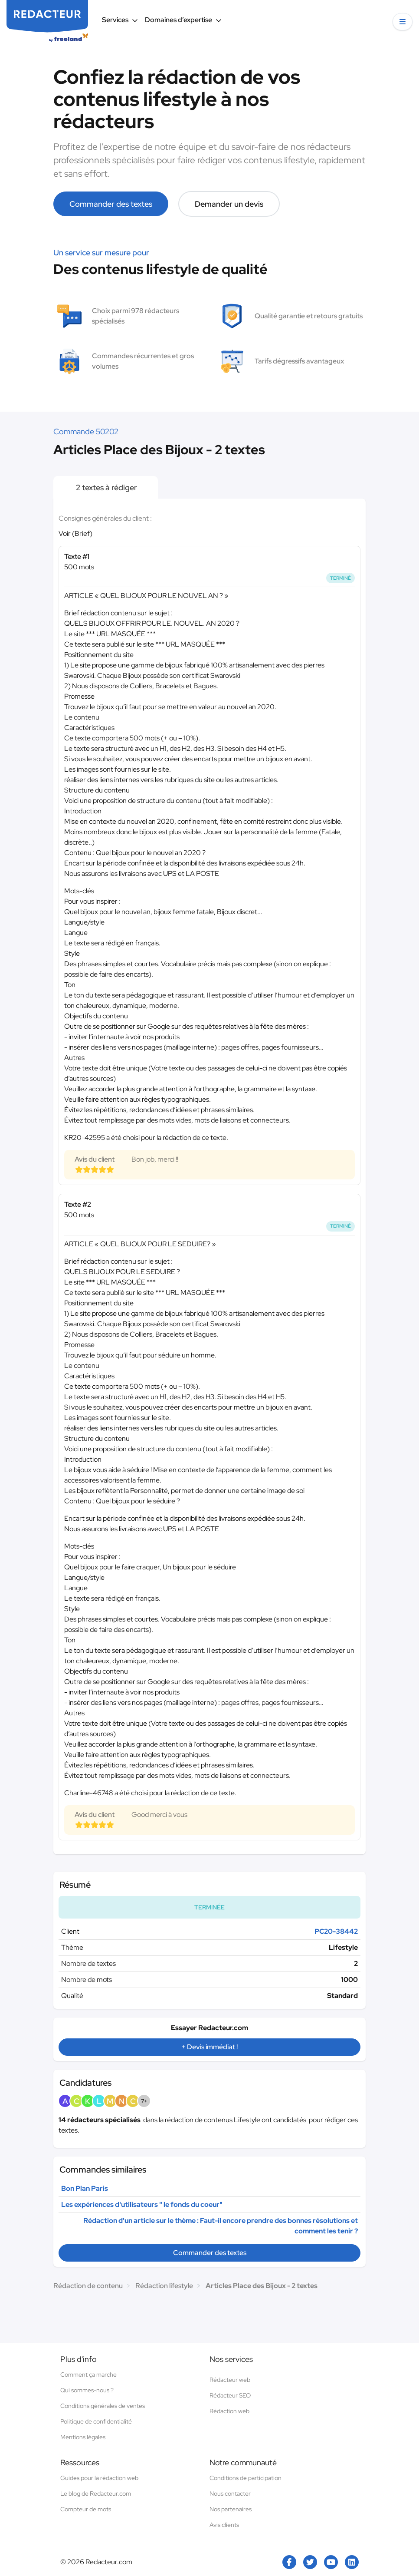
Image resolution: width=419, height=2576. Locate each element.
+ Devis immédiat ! (209, 2046)
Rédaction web (229, 2411)
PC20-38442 (336, 1931)
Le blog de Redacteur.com (95, 2493)
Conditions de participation (246, 2478)
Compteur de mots (85, 2509)
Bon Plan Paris (84, 2188)
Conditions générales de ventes (102, 2406)
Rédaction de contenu (88, 2285)
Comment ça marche (88, 2374)
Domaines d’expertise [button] (183, 19)
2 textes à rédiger (105, 487)
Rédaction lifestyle (164, 2285)
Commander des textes (110, 204)
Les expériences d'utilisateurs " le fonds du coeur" (142, 2204)
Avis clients (224, 2525)
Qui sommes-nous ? (87, 2390)
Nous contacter (230, 2493)
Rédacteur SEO (230, 2395)
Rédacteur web (230, 2380)
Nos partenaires (231, 2509)
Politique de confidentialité (96, 2421)
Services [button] (120, 19)
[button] (402, 21)
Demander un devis (229, 204)
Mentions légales (82, 2437)
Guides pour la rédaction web (99, 2478)
